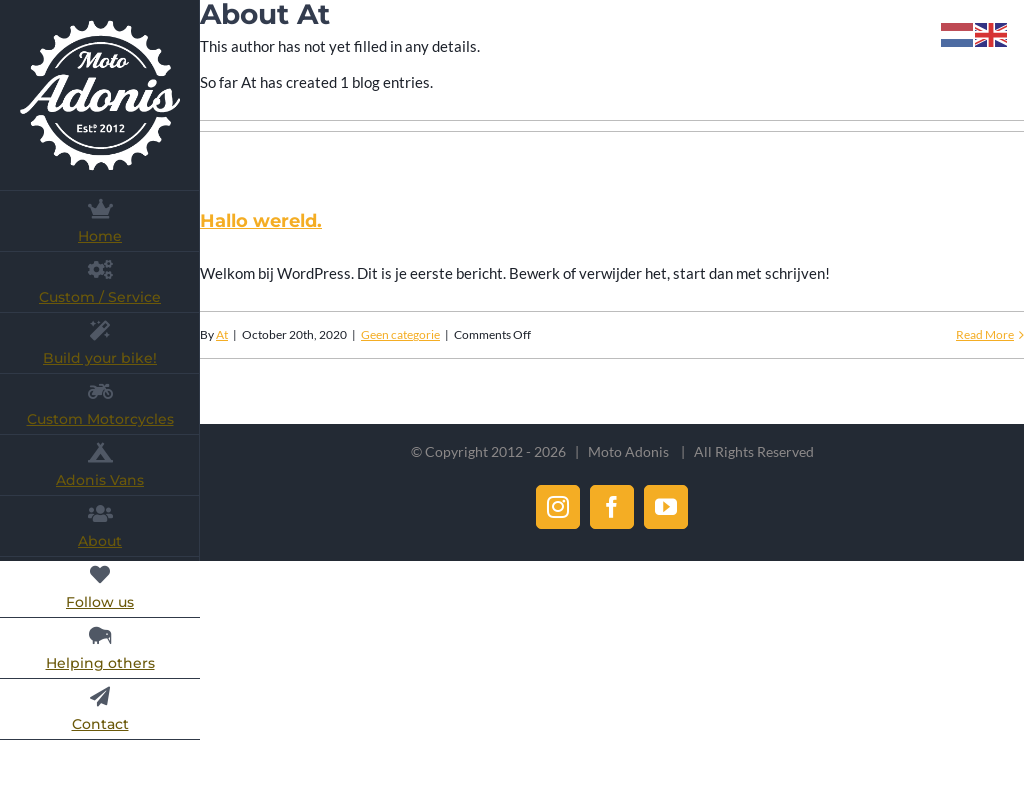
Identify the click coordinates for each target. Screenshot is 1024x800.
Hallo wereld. (261, 221)
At (222, 334)
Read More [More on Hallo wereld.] (985, 334)
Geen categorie (400, 334)
